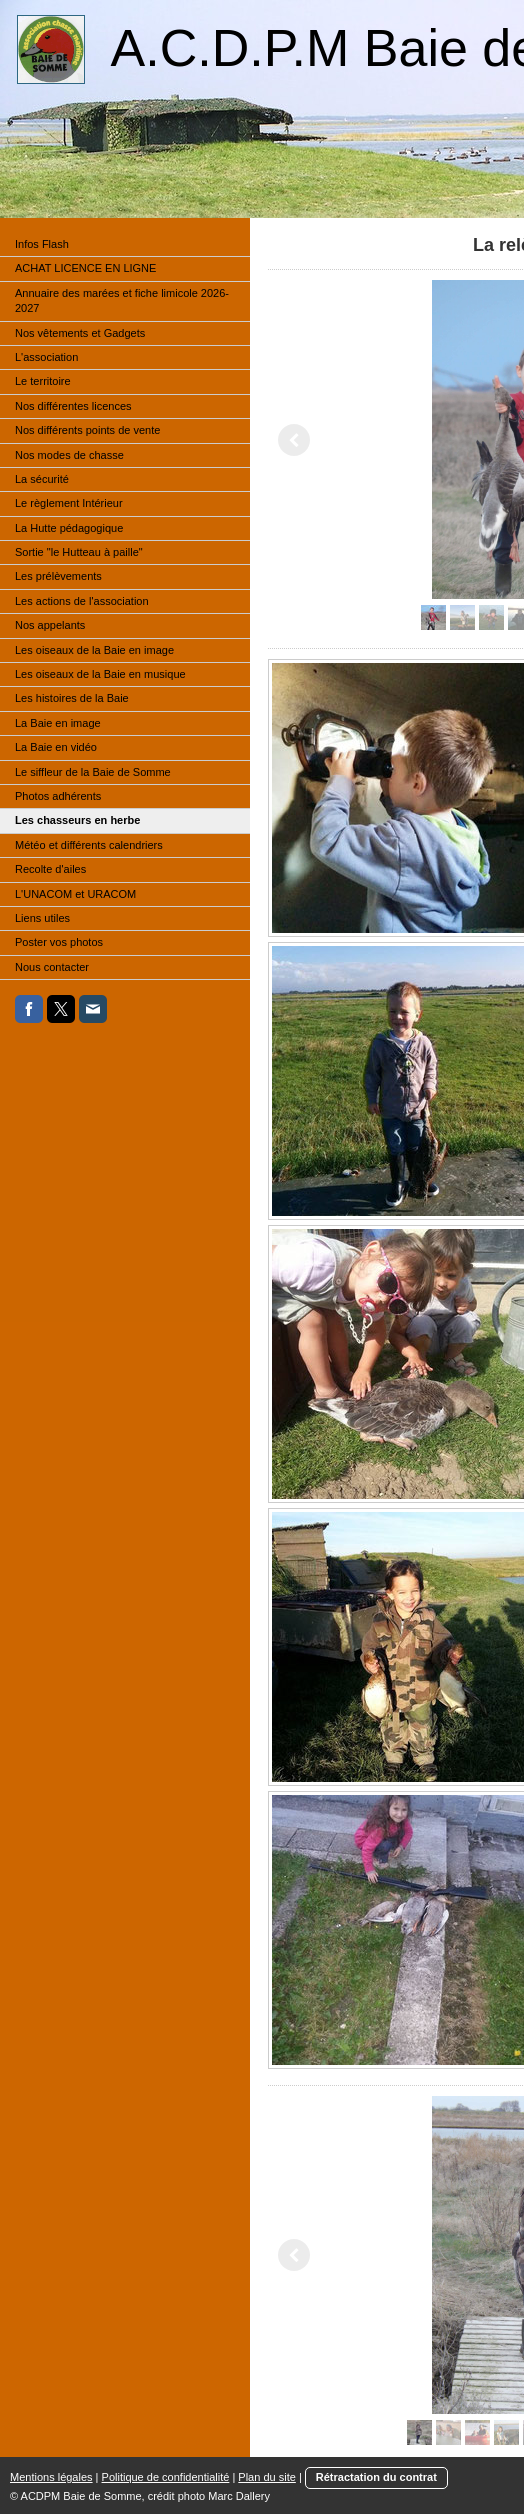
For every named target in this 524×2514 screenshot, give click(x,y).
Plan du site (266, 2477)
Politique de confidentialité (166, 2477)
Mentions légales (51, 2477)
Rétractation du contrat (376, 2477)
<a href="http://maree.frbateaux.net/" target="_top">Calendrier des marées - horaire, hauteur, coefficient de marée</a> (95, 1172)
